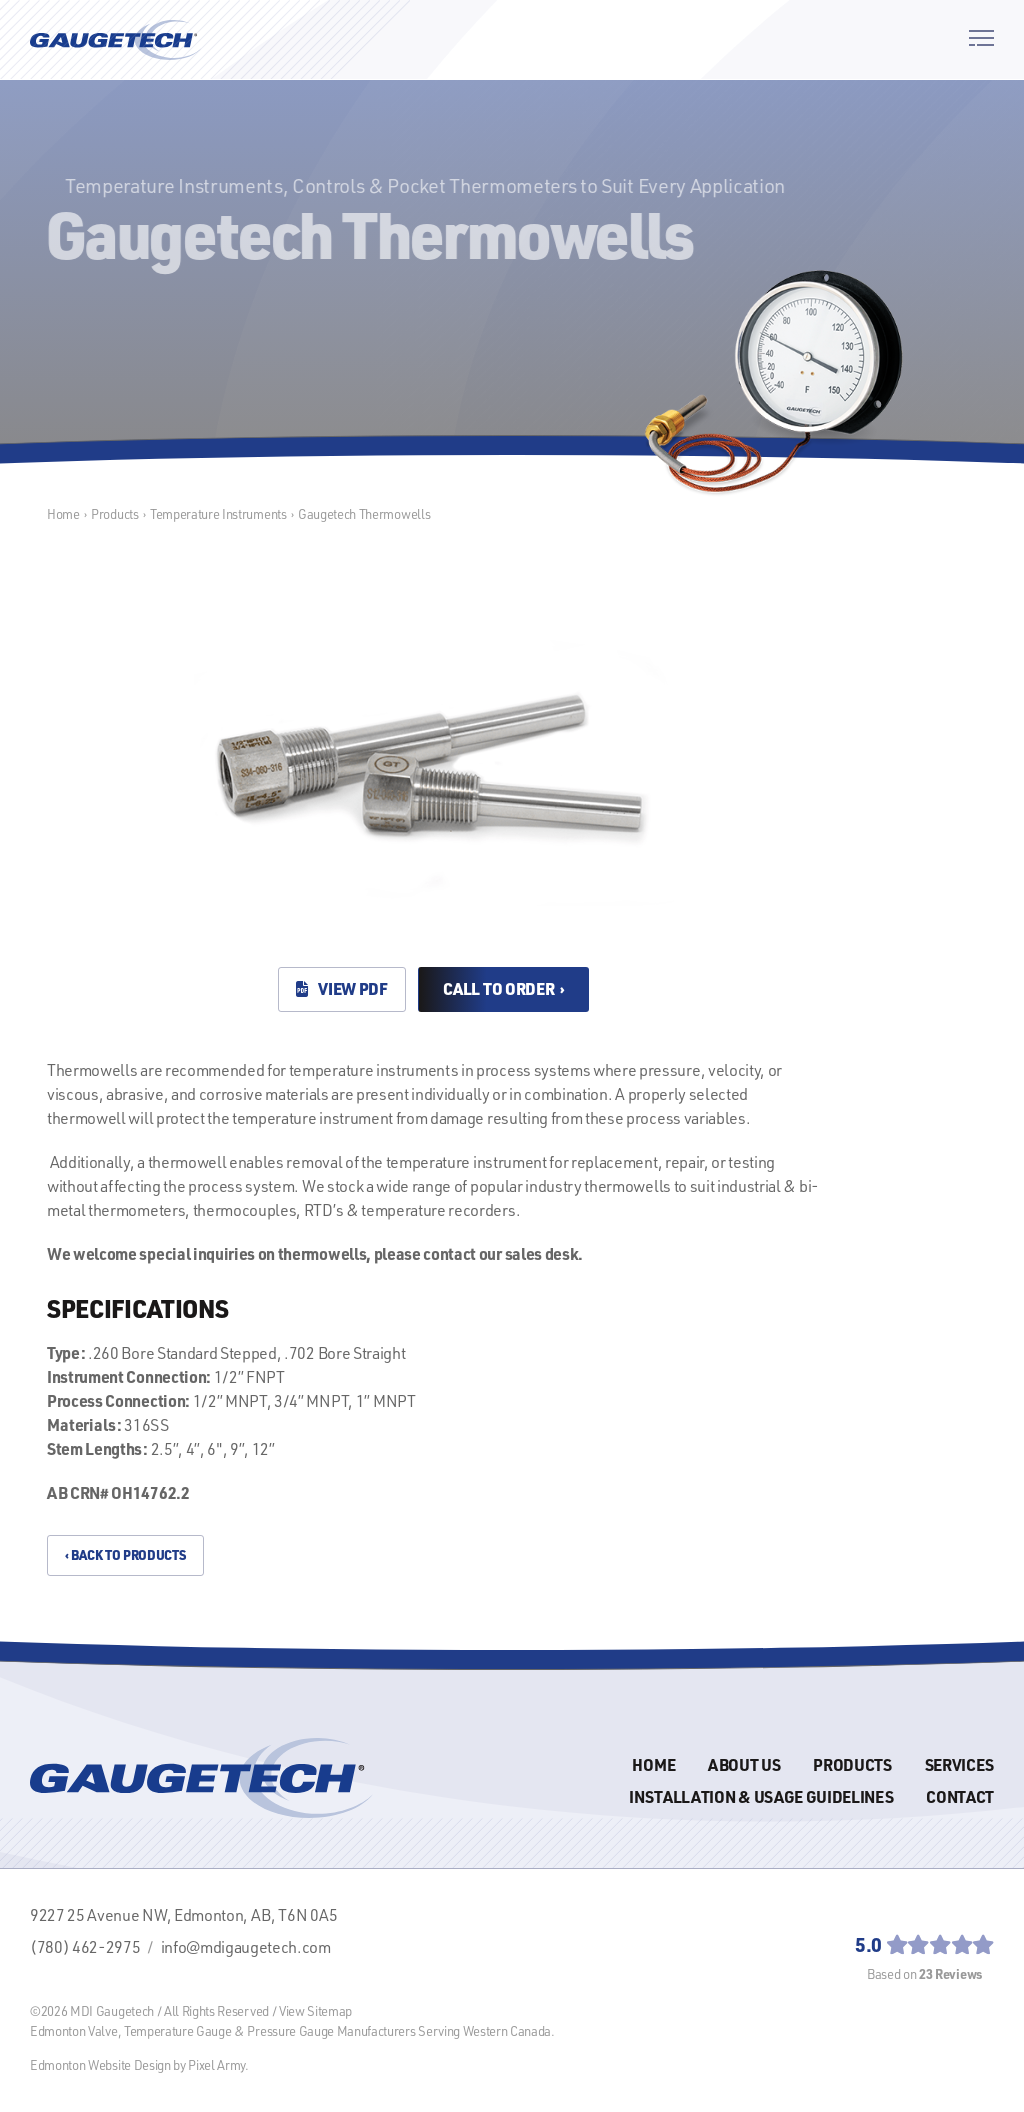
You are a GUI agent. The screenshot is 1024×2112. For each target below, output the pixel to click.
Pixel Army (216, 2065)
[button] (981, 40)
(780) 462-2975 (85, 1947)
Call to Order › (503, 988)
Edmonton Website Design (100, 2065)
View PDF (342, 988)
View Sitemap (315, 2011)
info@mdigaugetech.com (246, 1947)
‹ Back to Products (125, 1554)
